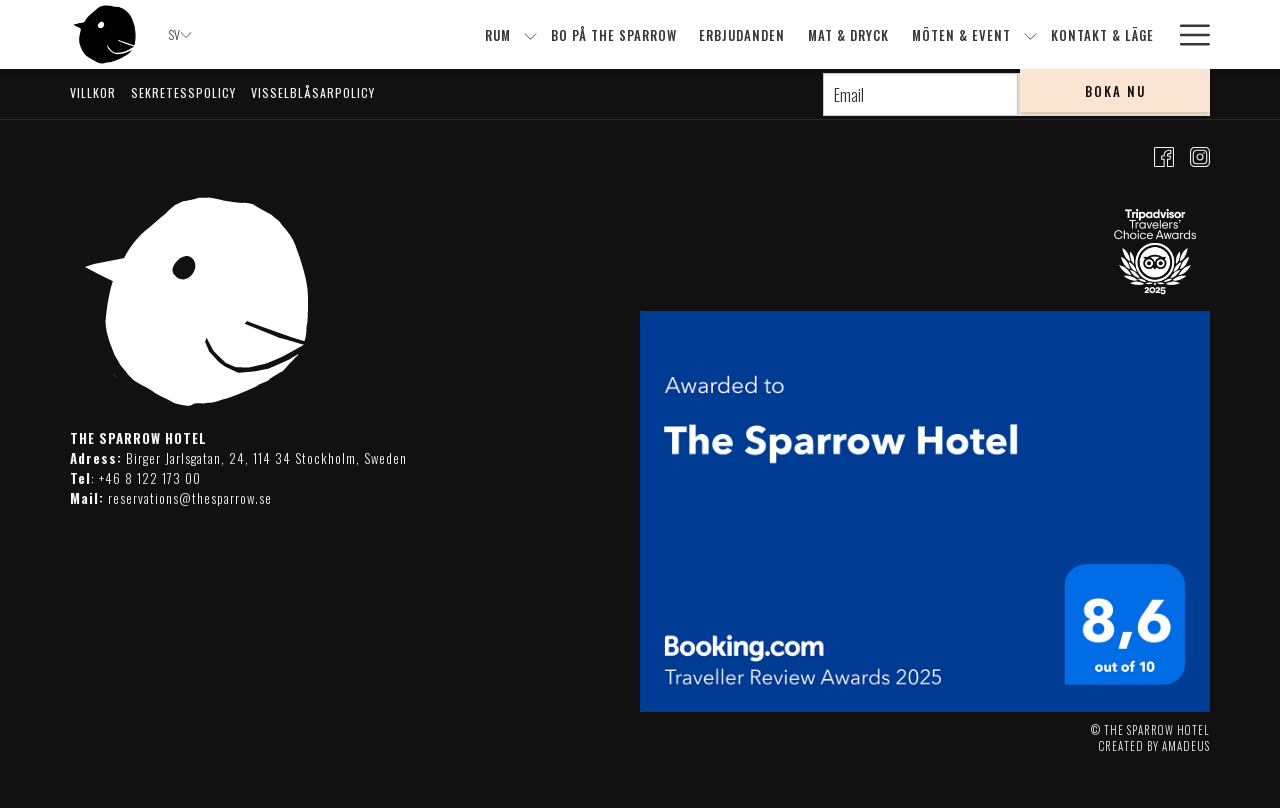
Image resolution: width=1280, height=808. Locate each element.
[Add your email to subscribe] (920, 94)
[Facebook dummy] (1164, 154)
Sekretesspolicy (183, 92)
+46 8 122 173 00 (150, 478)
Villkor (93, 92)
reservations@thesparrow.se (190, 498)
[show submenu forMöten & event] (1030, 34)
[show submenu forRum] (530, 34)
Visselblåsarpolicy (313, 92)
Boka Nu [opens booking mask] (1115, 91)
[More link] (1187, 34)
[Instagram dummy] (1200, 154)
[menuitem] (498, 34)
